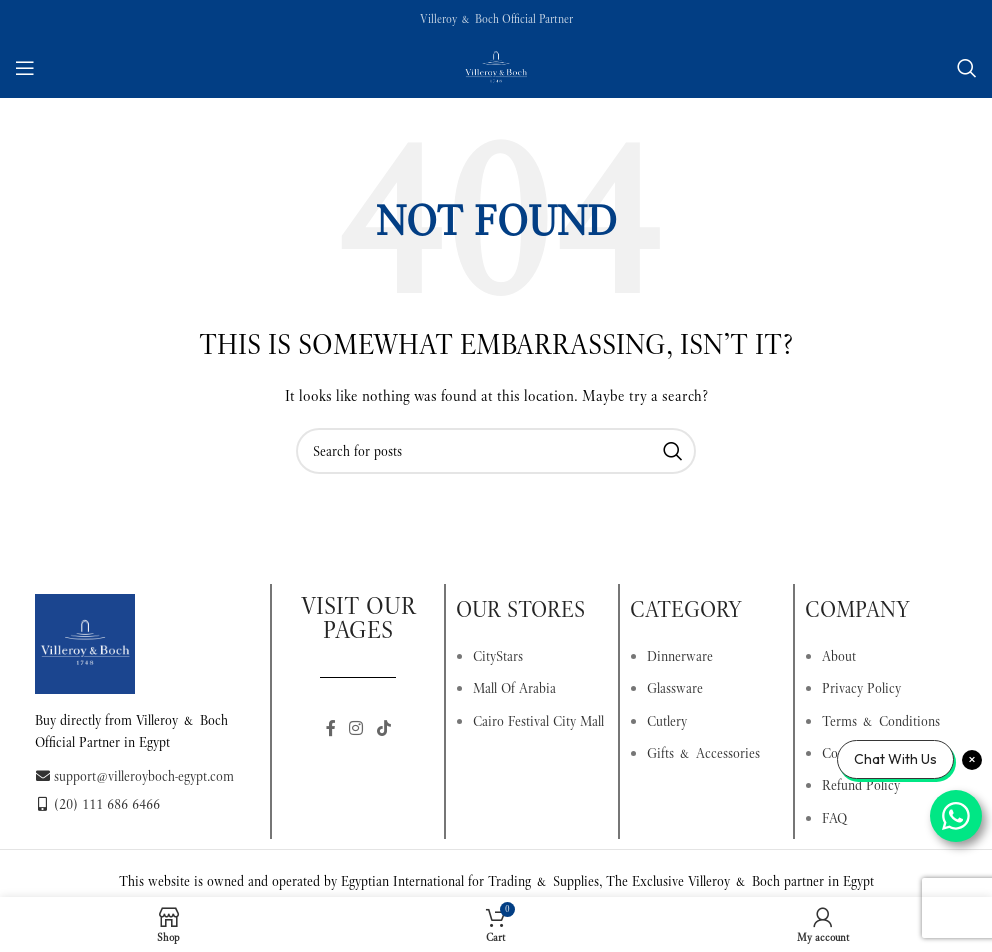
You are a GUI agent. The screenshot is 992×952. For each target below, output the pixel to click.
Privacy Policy (861, 688)
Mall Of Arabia (514, 688)
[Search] (967, 68)
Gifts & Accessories (703, 753)
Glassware (675, 688)
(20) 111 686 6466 (97, 804)
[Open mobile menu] (25, 68)
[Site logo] (496, 66)
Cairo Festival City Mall (538, 721)
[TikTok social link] (383, 728)
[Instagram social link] (356, 728)
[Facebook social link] (331, 728)
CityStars (498, 656)
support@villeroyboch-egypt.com (134, 776)
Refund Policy (861, 785)
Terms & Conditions (881, 721)
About (839, 656)
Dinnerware (680, 656)
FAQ (834, 818)
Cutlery (667, 721)
